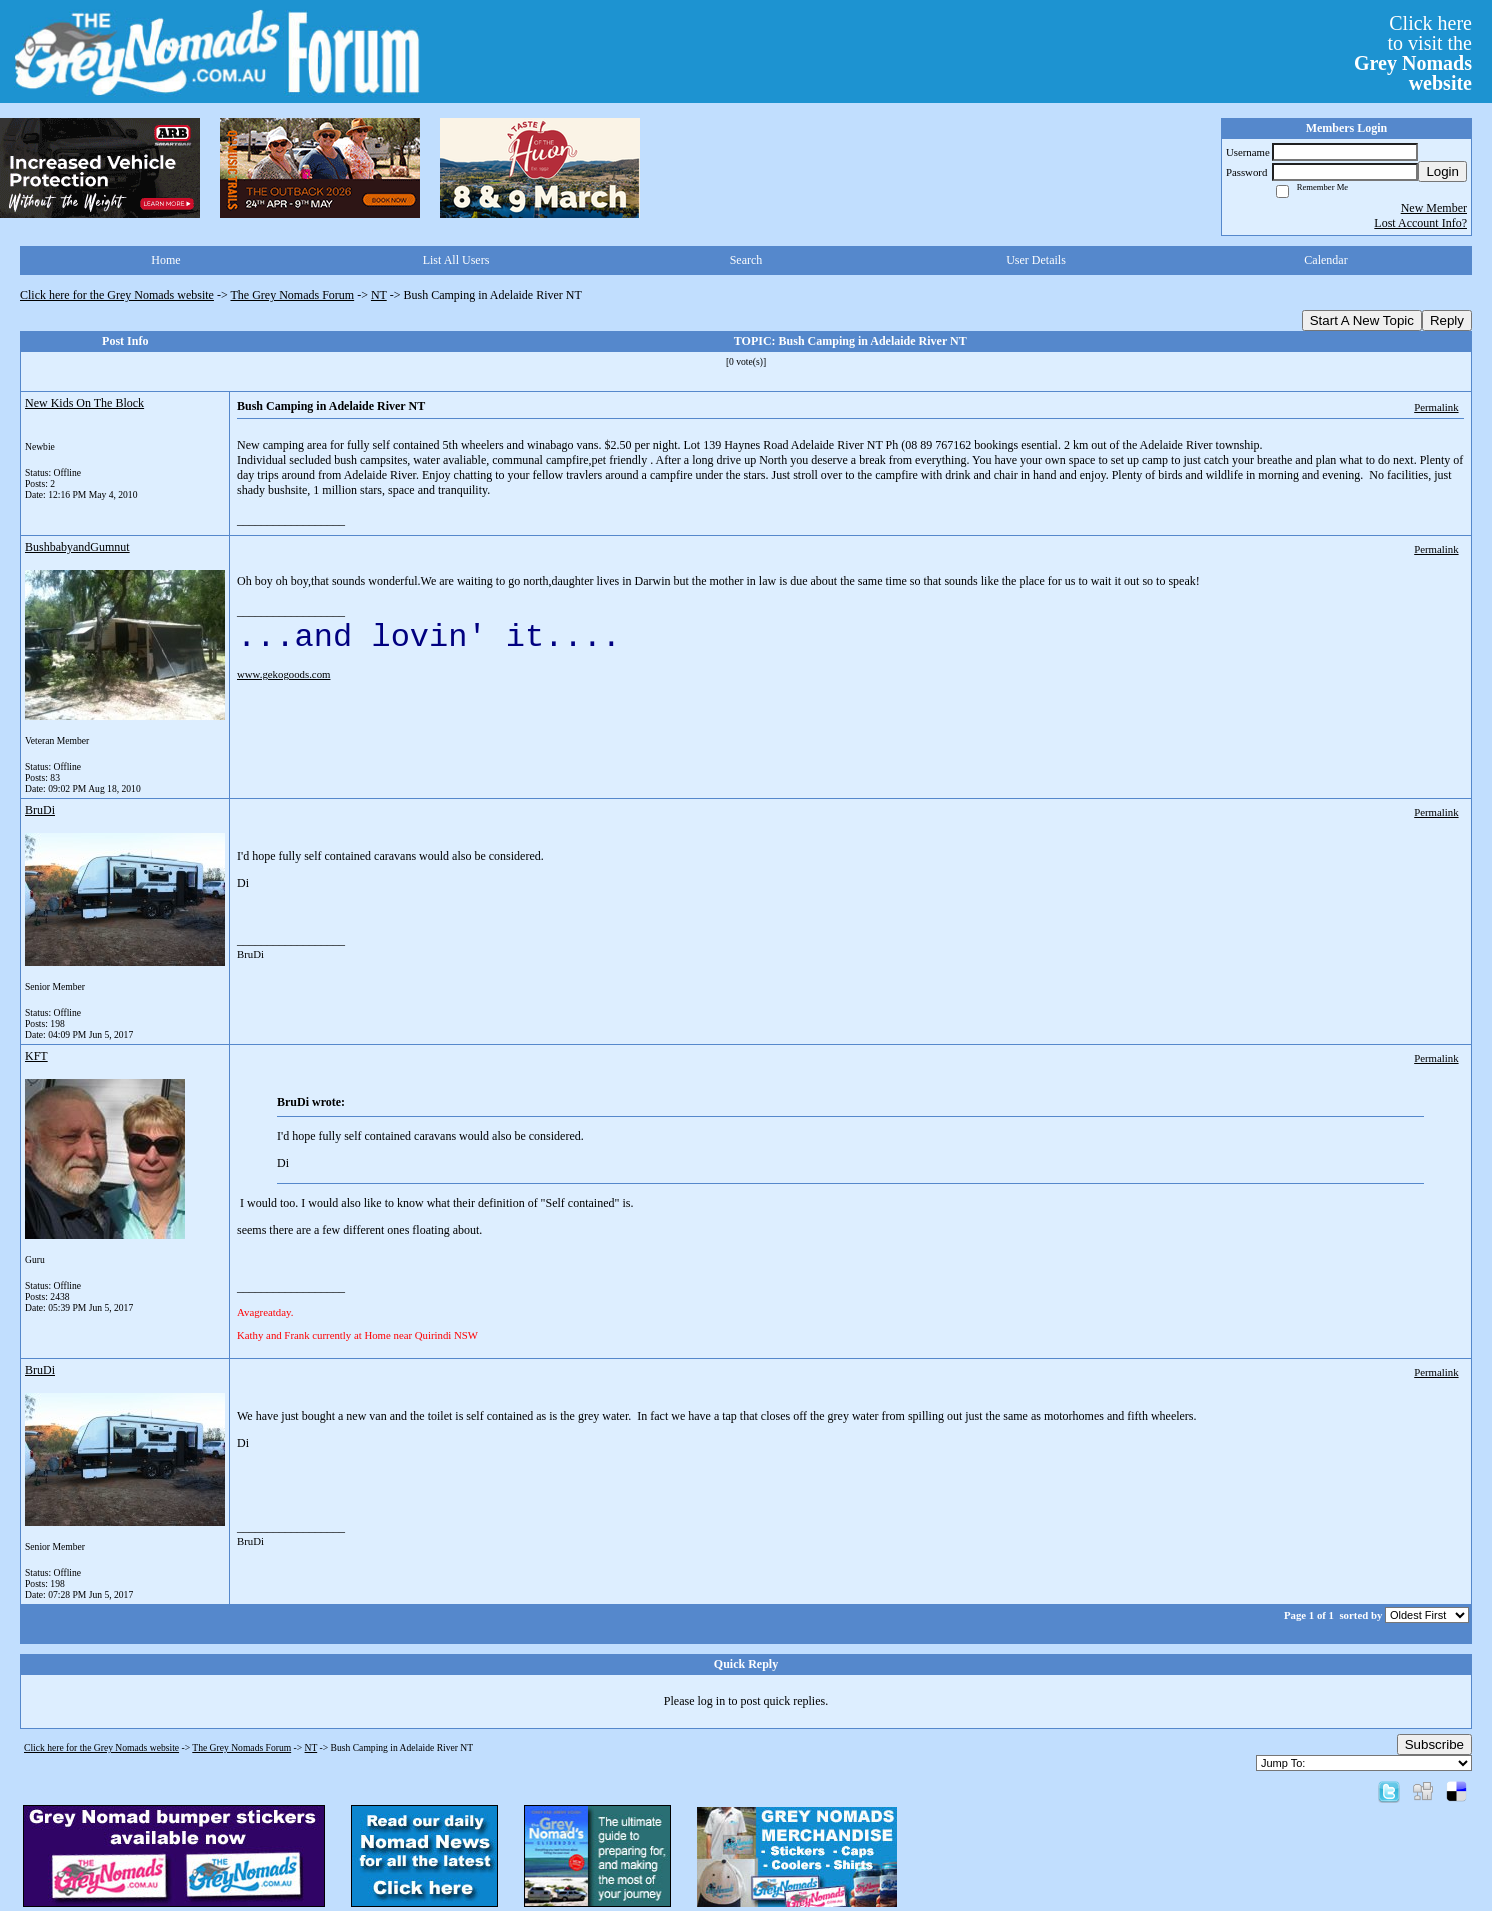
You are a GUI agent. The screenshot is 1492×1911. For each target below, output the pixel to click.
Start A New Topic (1362, 320)
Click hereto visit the (1413, 53)
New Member (1434, 208)
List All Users (456, 260)
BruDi (40, 810)
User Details (1036, 260)
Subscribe (1434, 1744)
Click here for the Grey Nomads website (117, 295)
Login (1442, 171)
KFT (36, 1056)
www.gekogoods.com (283, 674)
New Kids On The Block (84, 403)
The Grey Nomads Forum (293, 295)
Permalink (1436, 407)
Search (746, 260)
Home (165, 260)
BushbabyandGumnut (77, 547)
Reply (1447, 320)
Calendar (1325, 260)
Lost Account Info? (1420, 223)
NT (379, 295)
